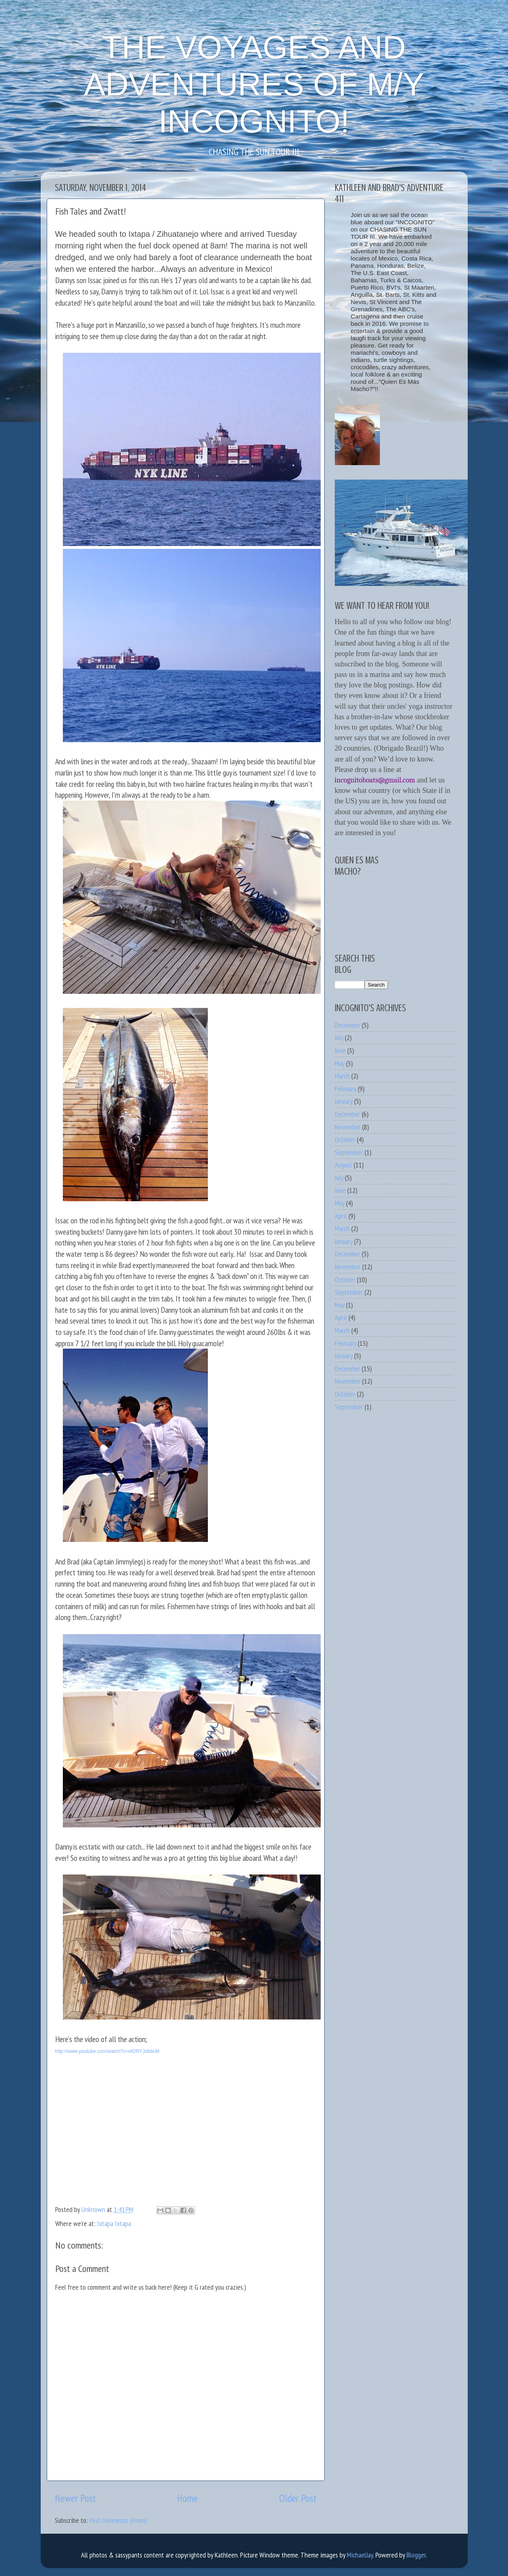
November (348, 1127)
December (347, 1025)
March (342, 1075)
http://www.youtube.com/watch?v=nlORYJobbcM (107, 2051)
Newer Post (75, 2498)
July (339, 1037)
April (341, 1216)
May (339, 1063)
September (349, 1152)
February (345, 1088)
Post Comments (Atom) (118, 2520)
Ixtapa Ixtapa (114, 2223)
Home (187, 2498)
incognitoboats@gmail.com (375, 780)
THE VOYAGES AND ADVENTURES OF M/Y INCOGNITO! (254, 84)
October (345, 1139)
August (343, 1164)
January (343, 1101)
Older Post (298, 2498)
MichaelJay (360, 2554)
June (340, 1050)
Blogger (416, 2554)
